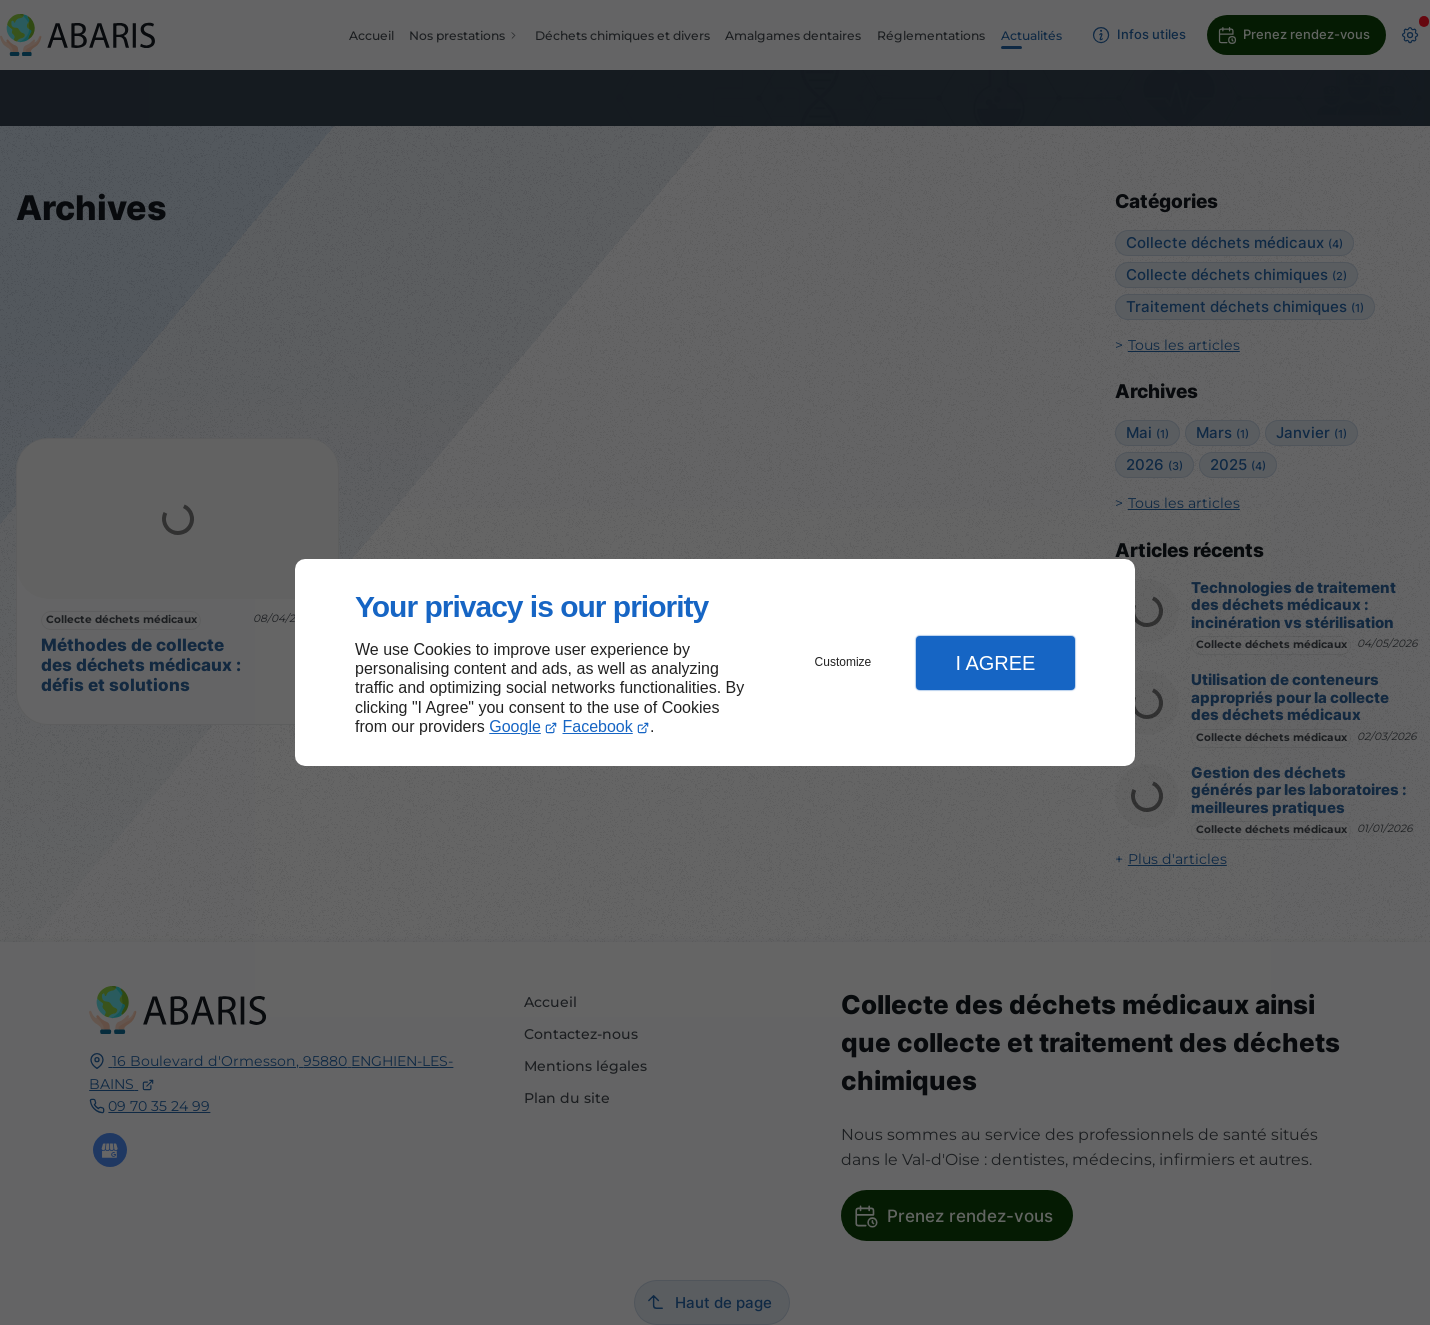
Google (515, 726)
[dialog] (715, 662)
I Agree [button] (995, 663)
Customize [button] (843, 662)
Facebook (598, 726)
